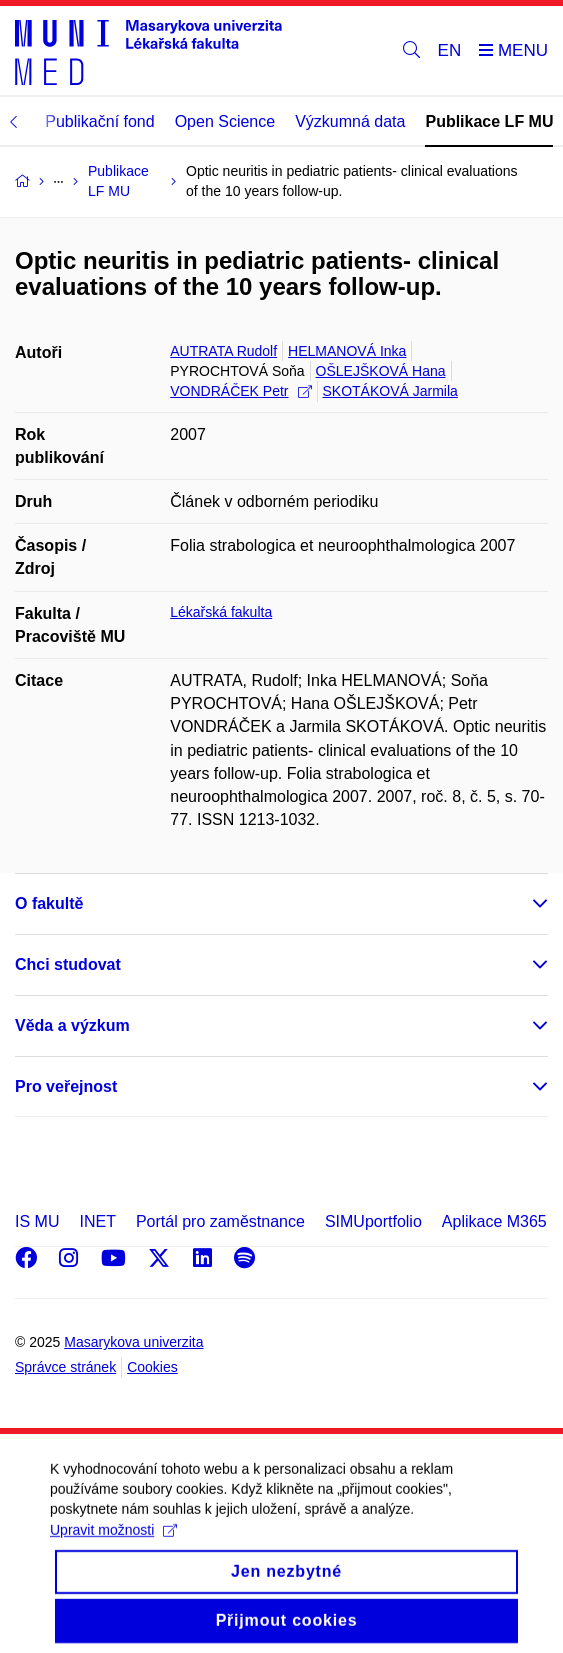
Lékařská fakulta (221, 612)
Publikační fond (99, 121)
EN (450, 50)
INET (97, 1221)
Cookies (152, 1367)
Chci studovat (68, 964)
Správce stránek (65, 1367)
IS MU (37, 1221)
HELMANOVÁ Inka (347, 351)
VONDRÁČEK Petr (240, 391)
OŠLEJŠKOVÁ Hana (381, 371)
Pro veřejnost (66, 1086)
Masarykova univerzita (133, 1342)
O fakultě (49, 903)
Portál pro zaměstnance (220, 1221)
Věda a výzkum (72, 1025)
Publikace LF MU (489, 121)
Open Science (225, 121)
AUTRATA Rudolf (223, 351)
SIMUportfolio (373, 1221)
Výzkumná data (350, 121)
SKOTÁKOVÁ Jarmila (390, 391)
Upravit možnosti (113, 1545)
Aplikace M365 (494, 1221)
